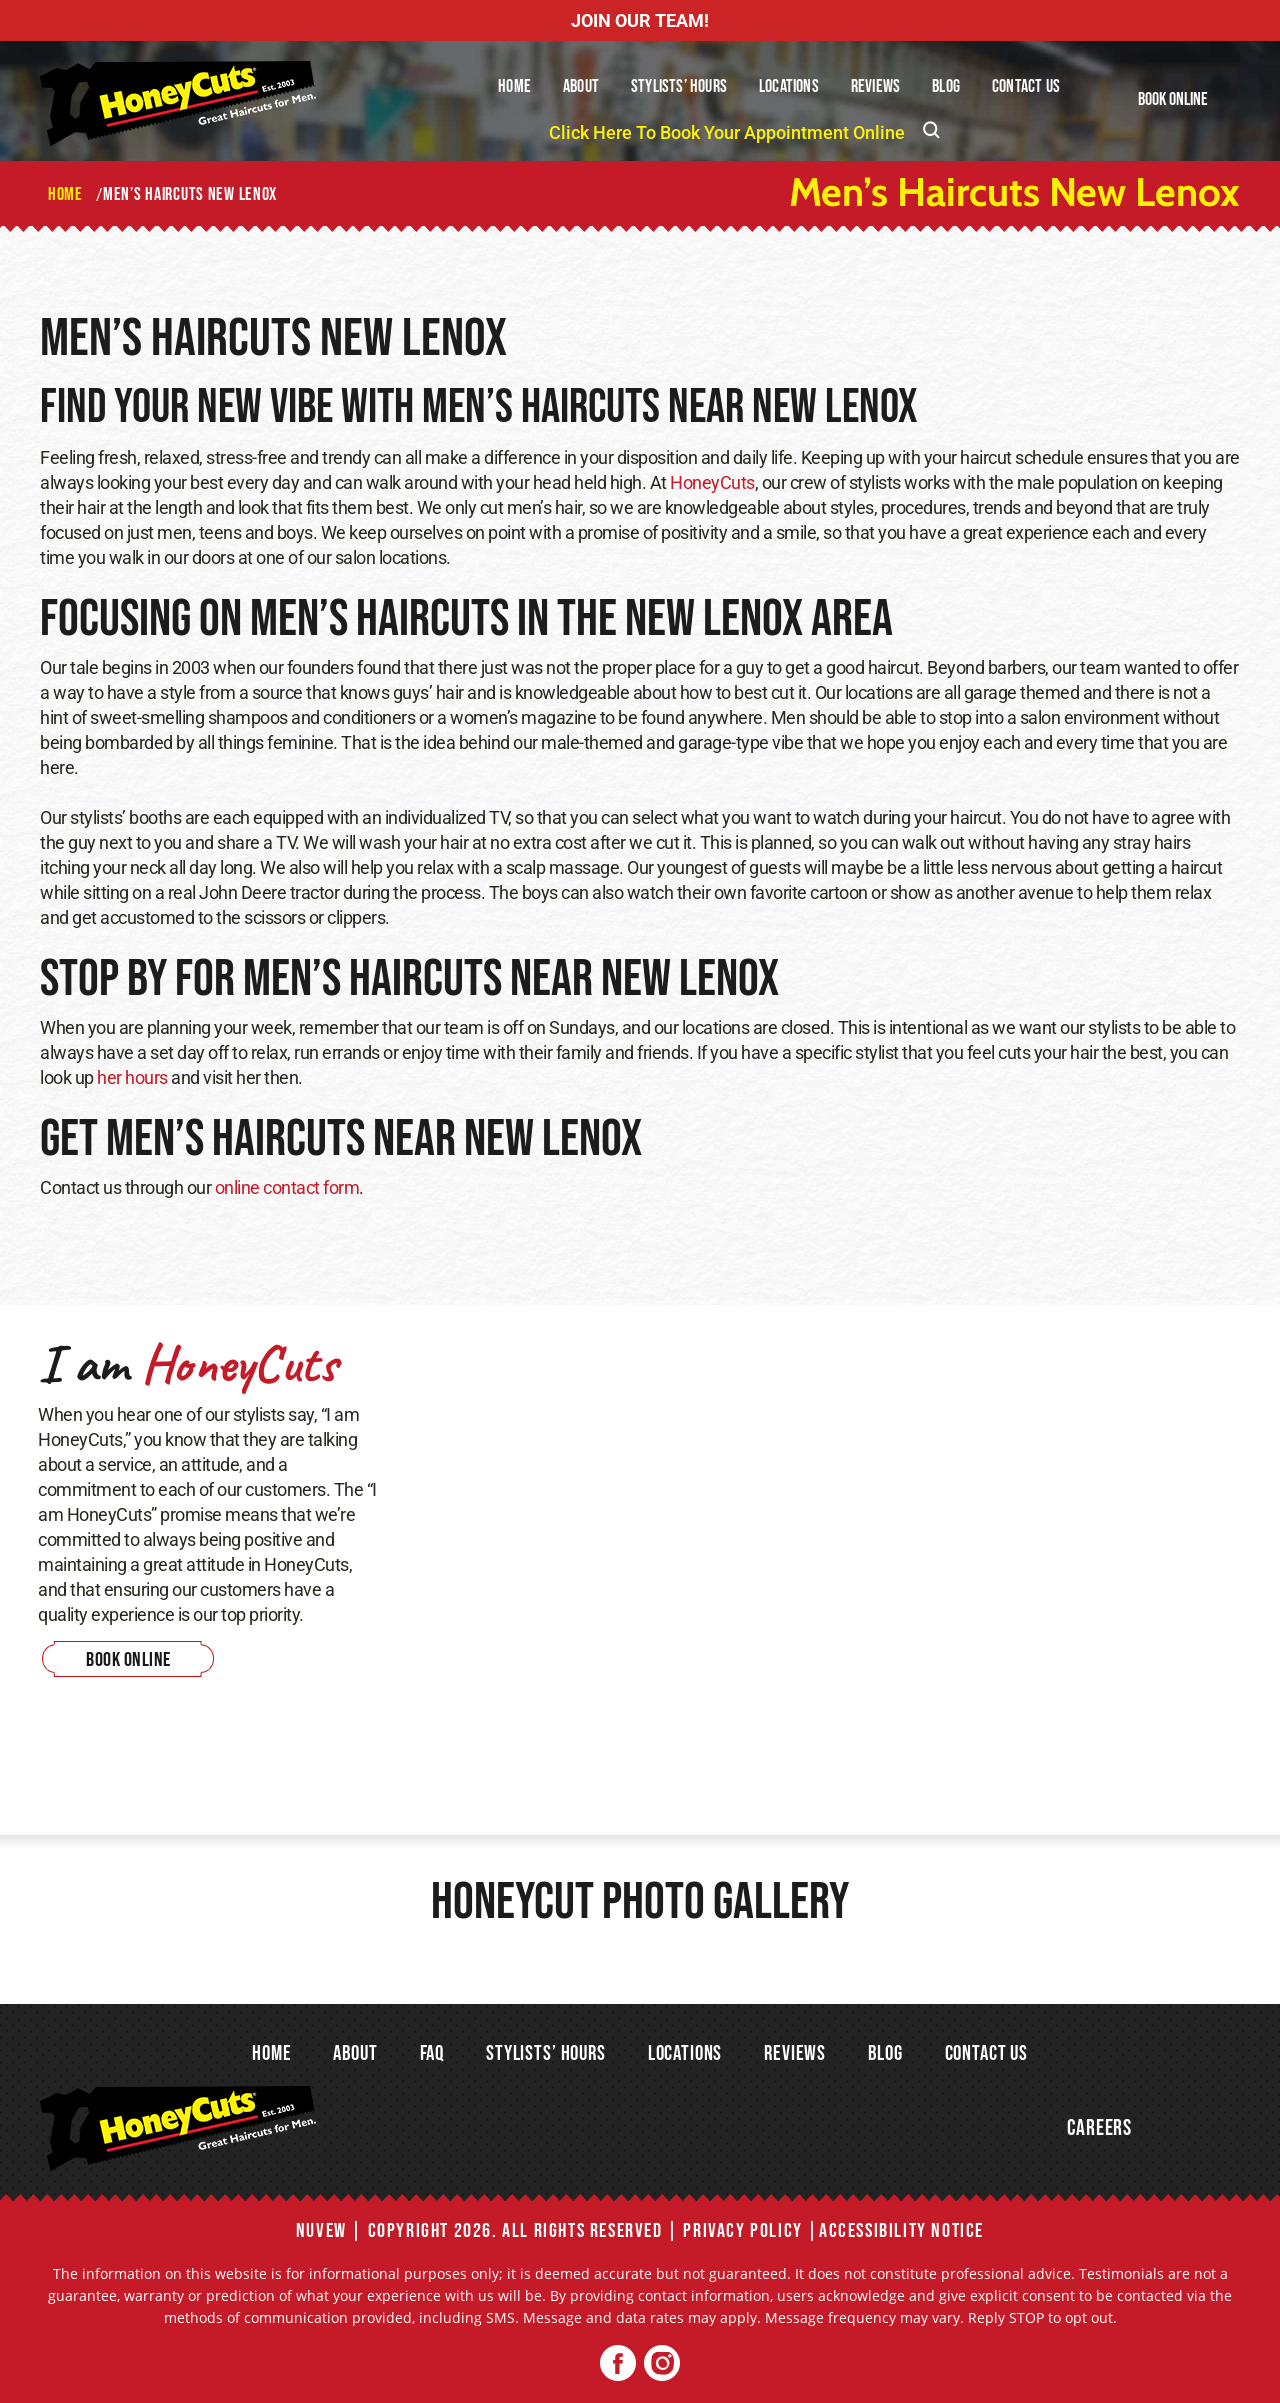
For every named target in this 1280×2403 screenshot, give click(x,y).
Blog (946, 86)
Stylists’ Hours (679, 86)
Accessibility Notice (901, 2231)
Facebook (618, 2363)
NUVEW (321, 2231)
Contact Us (1026, 86)
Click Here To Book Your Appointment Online (727, 132)
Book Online (1173, 99)
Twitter (661, 2363)
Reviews (875, 86)
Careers (1099, 2128)
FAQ (432, 2053)
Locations (789, 86)
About (581, 86)
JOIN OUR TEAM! (640, 20)
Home (514, 86)
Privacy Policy (742, 2231)
